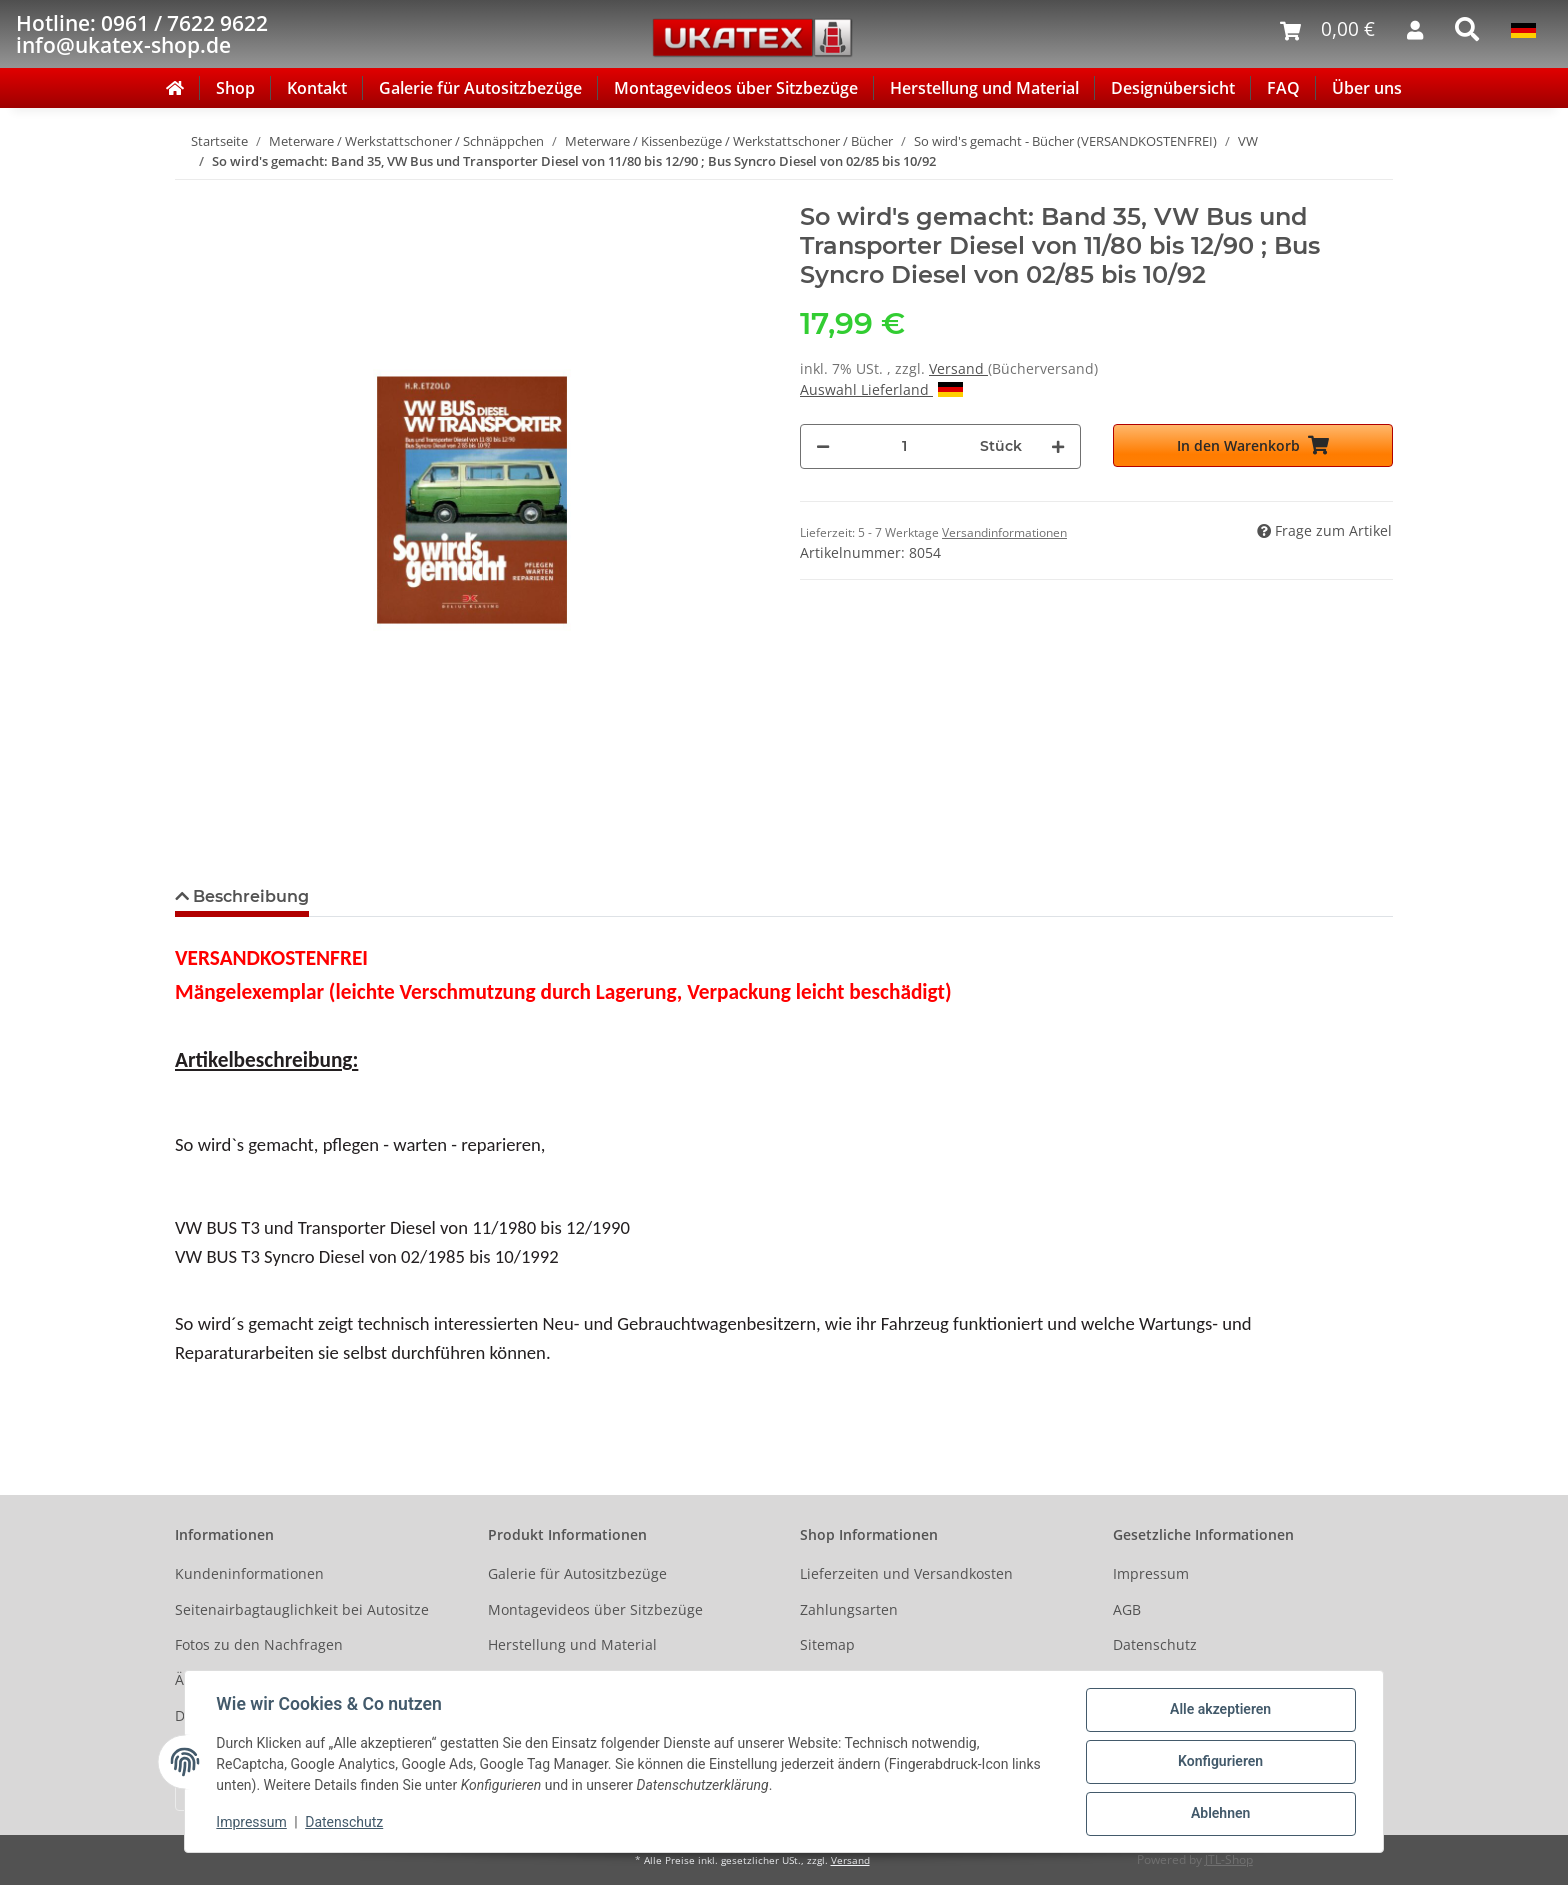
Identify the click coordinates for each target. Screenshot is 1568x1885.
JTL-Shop (1229, 1859)
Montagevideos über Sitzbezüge (736, 88)
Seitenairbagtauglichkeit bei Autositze (302, 1609)
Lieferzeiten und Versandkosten (906, 1573)
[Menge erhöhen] (1058, 446)
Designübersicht (1173, 88)
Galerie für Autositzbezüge (480, 88)
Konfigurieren (1219, 1762)
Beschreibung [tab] (249, 896)
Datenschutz (1155, 1644)
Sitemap (827, 1644)
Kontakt (317, 88)
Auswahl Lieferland (881, 389)
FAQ (1283, 88)
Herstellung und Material (984, 88)
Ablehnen (1219, 1814)
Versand (958, 368)
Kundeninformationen (249, 1573)
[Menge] (905, 446)
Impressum (1151, 1573)
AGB (1127, 1609)
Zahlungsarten (849, 1609)
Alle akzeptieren (1219, 1710)
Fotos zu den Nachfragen (259, 1644)
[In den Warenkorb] (191, 192)
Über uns (1367, 88)
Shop (235, 88)
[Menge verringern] (823, 446)
